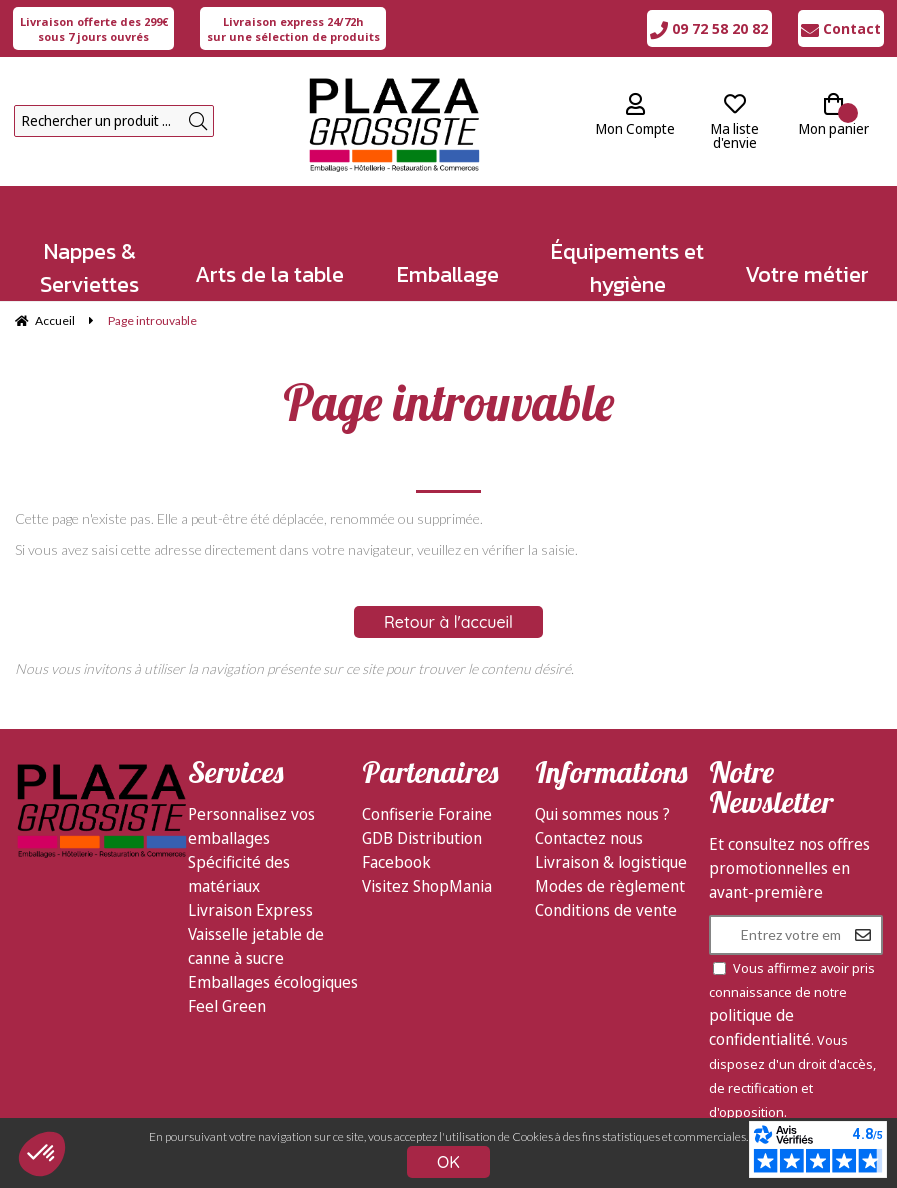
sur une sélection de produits (293, 29)
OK (448, 1162)
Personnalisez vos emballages (251, 826)
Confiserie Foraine (427, 814)
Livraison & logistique (611, 862)
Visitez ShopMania (427, 886)
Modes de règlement (610, 886)
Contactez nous (589, 838)
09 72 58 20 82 (709, 28)
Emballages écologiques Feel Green (273, 994)
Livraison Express (250, 910)
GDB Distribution (422, 838)
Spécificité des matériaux (239, 874)
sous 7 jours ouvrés (94, 29)
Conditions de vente (606, 910)
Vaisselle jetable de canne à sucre (256, 946)
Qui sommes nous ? (602, 814)
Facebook (396, 862)
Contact (841, 28)
